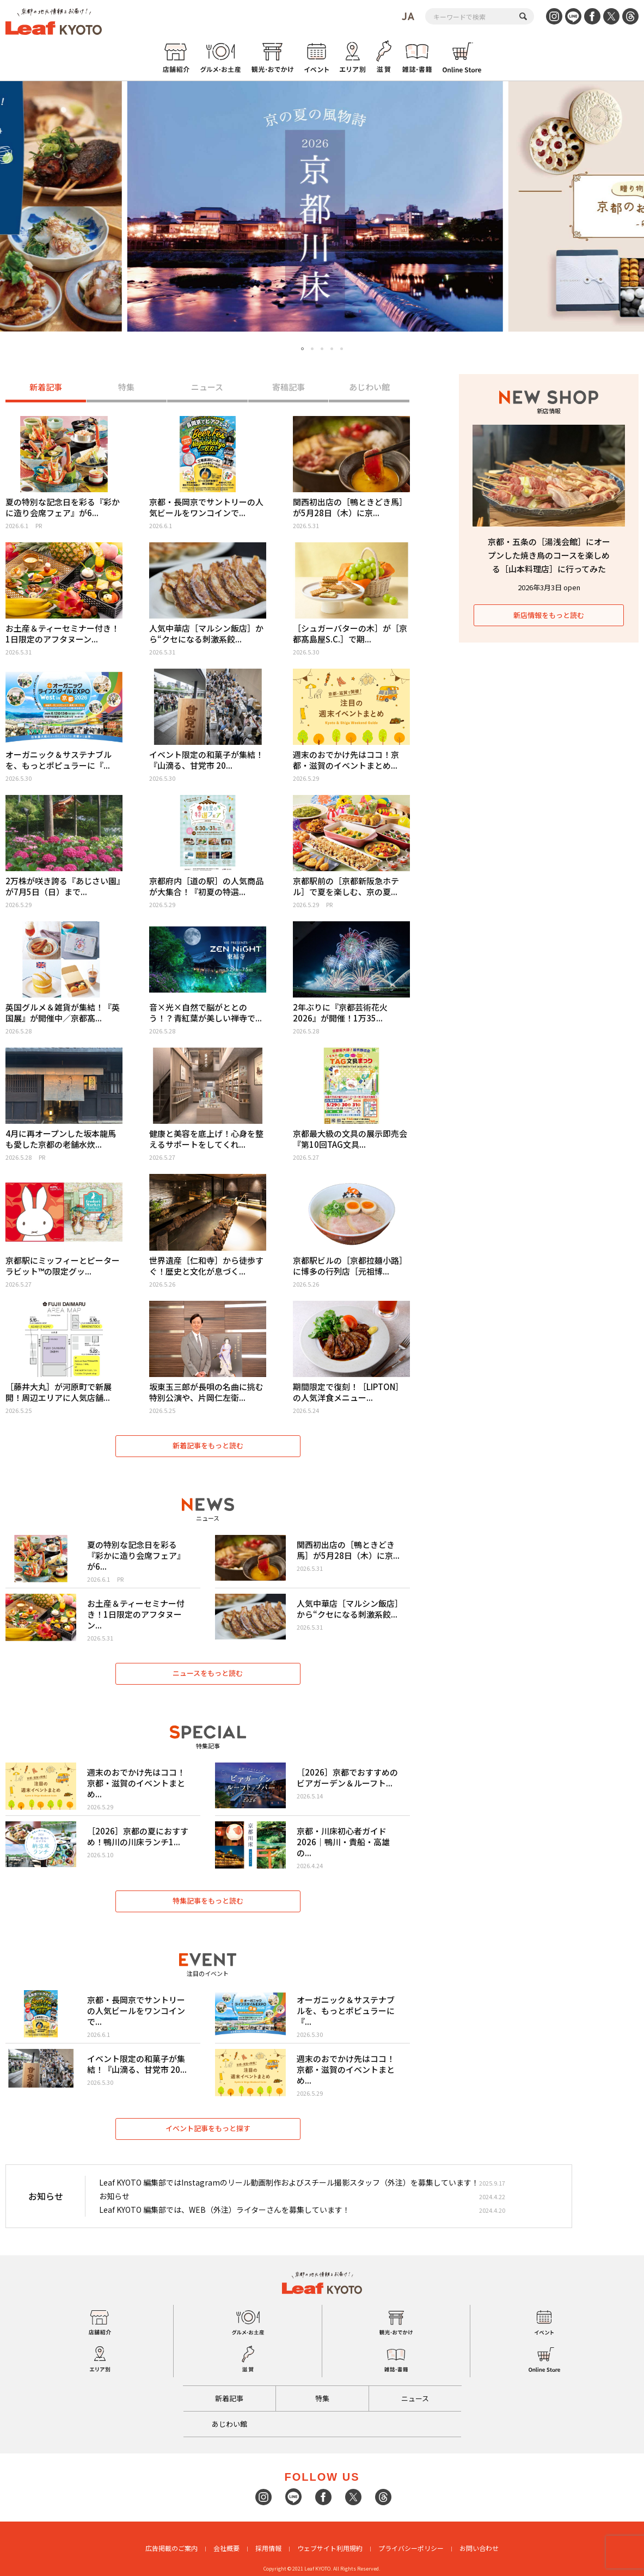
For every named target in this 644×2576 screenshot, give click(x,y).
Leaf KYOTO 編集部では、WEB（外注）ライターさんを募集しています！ (224, 2209)
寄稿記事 (288, 387)
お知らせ (114, 2195)
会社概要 (226, 2548)
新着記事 (45, 387)
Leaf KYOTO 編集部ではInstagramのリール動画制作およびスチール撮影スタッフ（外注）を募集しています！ (289, 2182)
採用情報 (268, 2548)
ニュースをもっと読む (208, 1673)
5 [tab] (341, 348)
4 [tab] (331, 348)
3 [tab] (322, 348)
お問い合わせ (479, 2548)
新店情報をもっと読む (548, 615)
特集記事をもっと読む (208, 1900)
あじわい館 (369, 387)
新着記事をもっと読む (208, 1445)
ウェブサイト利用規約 (330, 2548)
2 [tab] (312, 348)
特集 (126, 387)
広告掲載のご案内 (171, 2548)
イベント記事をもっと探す (207, 2128)
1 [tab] (303, 349)
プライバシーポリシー (411, 2548)
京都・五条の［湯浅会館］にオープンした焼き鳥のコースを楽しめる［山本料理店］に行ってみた (549, 555)
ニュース (207, 387)
